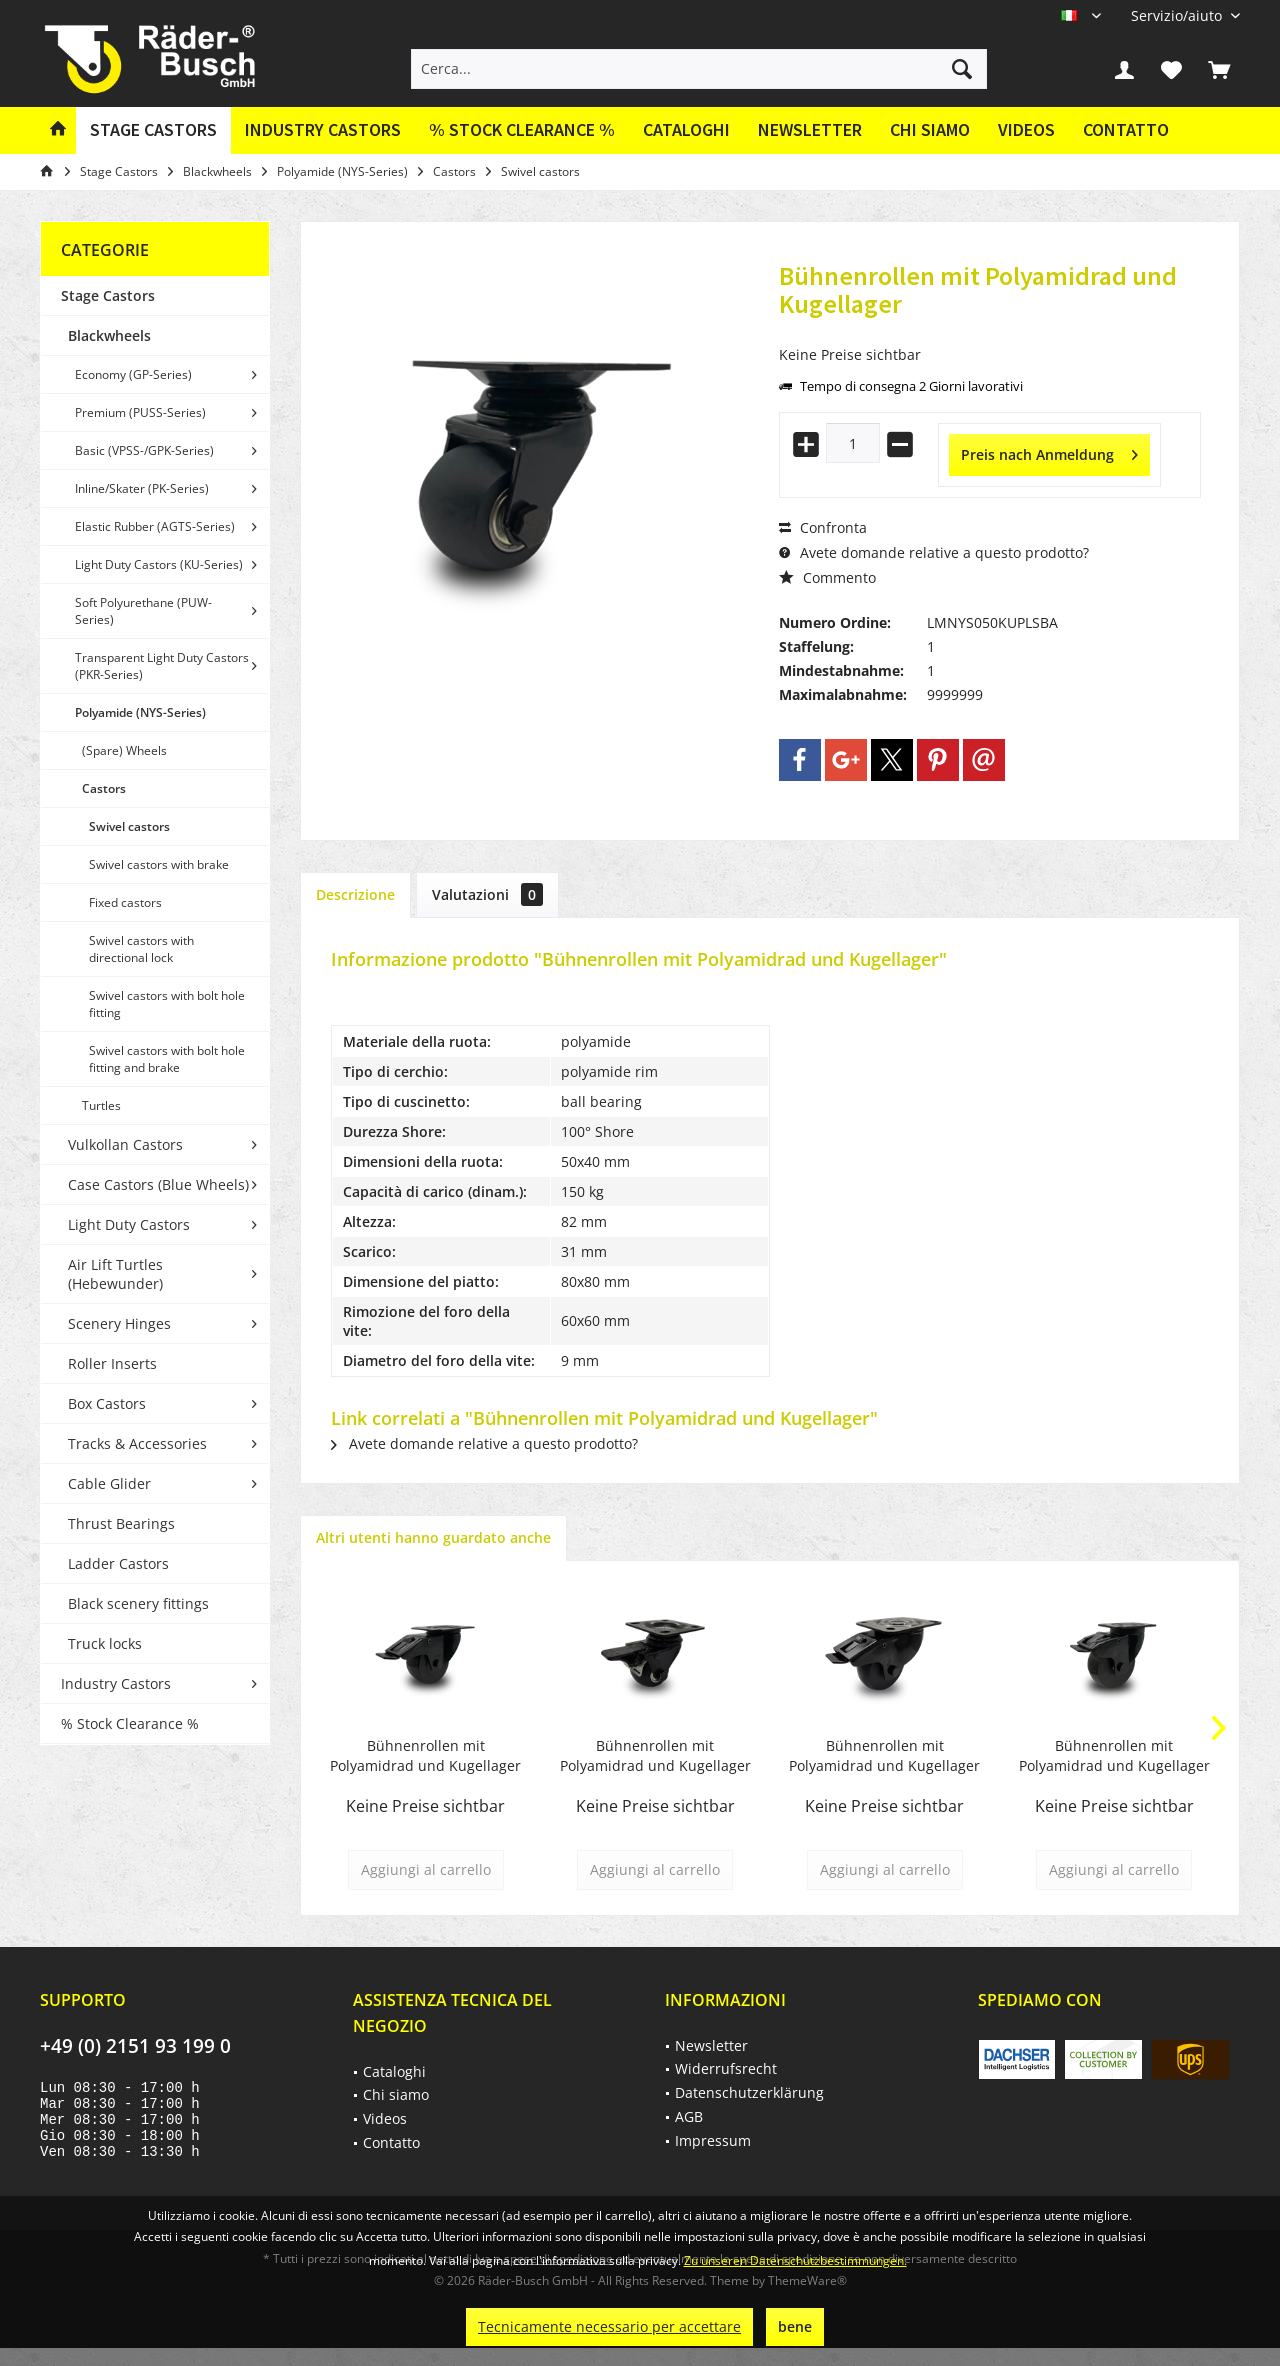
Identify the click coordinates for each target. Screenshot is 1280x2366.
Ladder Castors (118, 1563)
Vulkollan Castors (125, 1144)
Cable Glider (109, 1483)
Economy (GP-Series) (133, 374)
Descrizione (355, 894)
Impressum (713, 2140)
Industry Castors (116, 1683)
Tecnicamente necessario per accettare (609, 2326)
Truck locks (105, 1643)
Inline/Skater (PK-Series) (142, 488)
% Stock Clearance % (130, 1723)
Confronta (823, 527)
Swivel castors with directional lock (141, 949)
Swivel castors (129, 826)
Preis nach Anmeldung (1049, 451)
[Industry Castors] (323, 130)
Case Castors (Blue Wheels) (158, 1184)
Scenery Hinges (119, 1323)
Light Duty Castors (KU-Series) (159, 564)
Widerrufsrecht (726, 2068)
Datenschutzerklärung (749, 2092)
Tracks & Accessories (137, 1443)
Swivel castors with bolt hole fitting (167, 1004)
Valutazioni (487, 894)
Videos (1026, 129)
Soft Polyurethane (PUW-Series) (143, 611)
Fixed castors (125, 902)
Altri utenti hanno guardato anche (433, 1537)
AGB (689, 2116)
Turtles (101, 1105)
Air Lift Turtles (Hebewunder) (115, 1274)
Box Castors (107, 1403)
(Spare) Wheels (124, 750)
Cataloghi (686, 129)
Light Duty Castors (129, 1224)
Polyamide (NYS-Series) (140, 712)
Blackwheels (109, 335)
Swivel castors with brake (159, 864)
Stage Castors (108, 295)
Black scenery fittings (138, 1603)
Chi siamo (930, 129)
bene (795, 2326)
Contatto (1126, 129)
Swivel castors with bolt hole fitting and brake (167, 1059)
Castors (104, 788)
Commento (827, 577)
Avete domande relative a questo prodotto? (934, 552)
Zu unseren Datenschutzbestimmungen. (795, 2260)
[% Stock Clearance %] (522, 130)
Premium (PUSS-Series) (140, 412)
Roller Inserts (112, 1363)
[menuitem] (1178, 15)
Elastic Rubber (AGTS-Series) (155, 526)
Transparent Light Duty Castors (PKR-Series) (162, 666)
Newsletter (810, 129)
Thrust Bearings (121, 1523)
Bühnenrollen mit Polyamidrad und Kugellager (425, 1755)
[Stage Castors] (153, 130)
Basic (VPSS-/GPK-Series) (144, 450)
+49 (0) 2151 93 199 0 (135, 2046)
